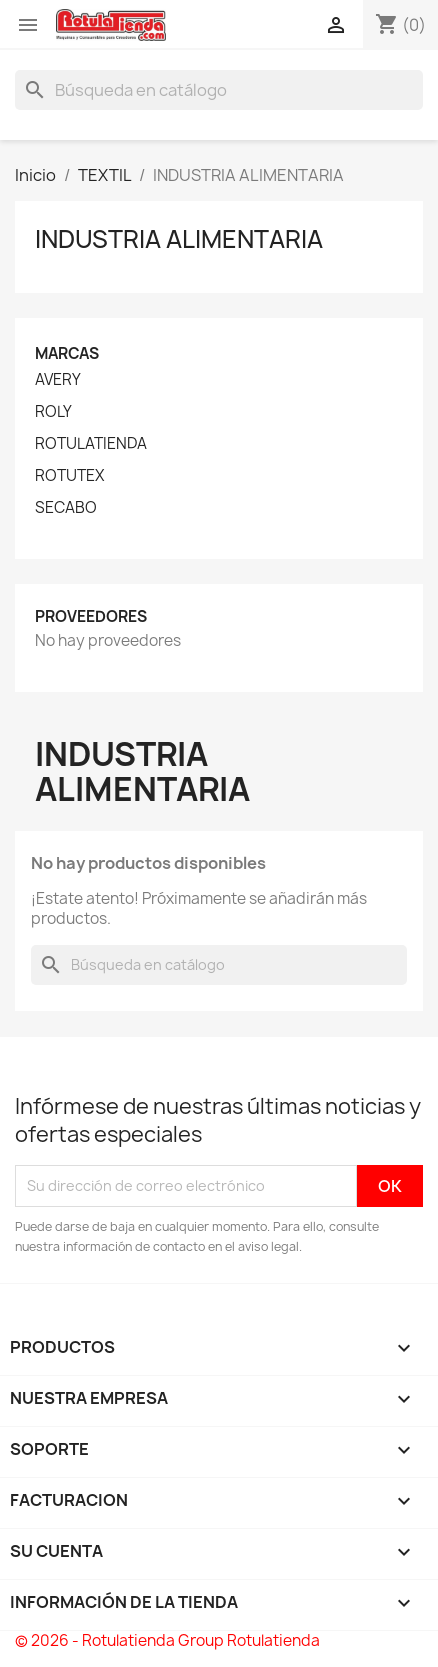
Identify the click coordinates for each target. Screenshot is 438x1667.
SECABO (66, 508)
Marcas (67, 353)
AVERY (58, 380)
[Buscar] (219, 90)
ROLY (53, 412)
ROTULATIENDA (91, 444)
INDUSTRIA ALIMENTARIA (179, 239)
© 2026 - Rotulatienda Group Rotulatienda (167, 1640)
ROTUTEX (69, 476)
